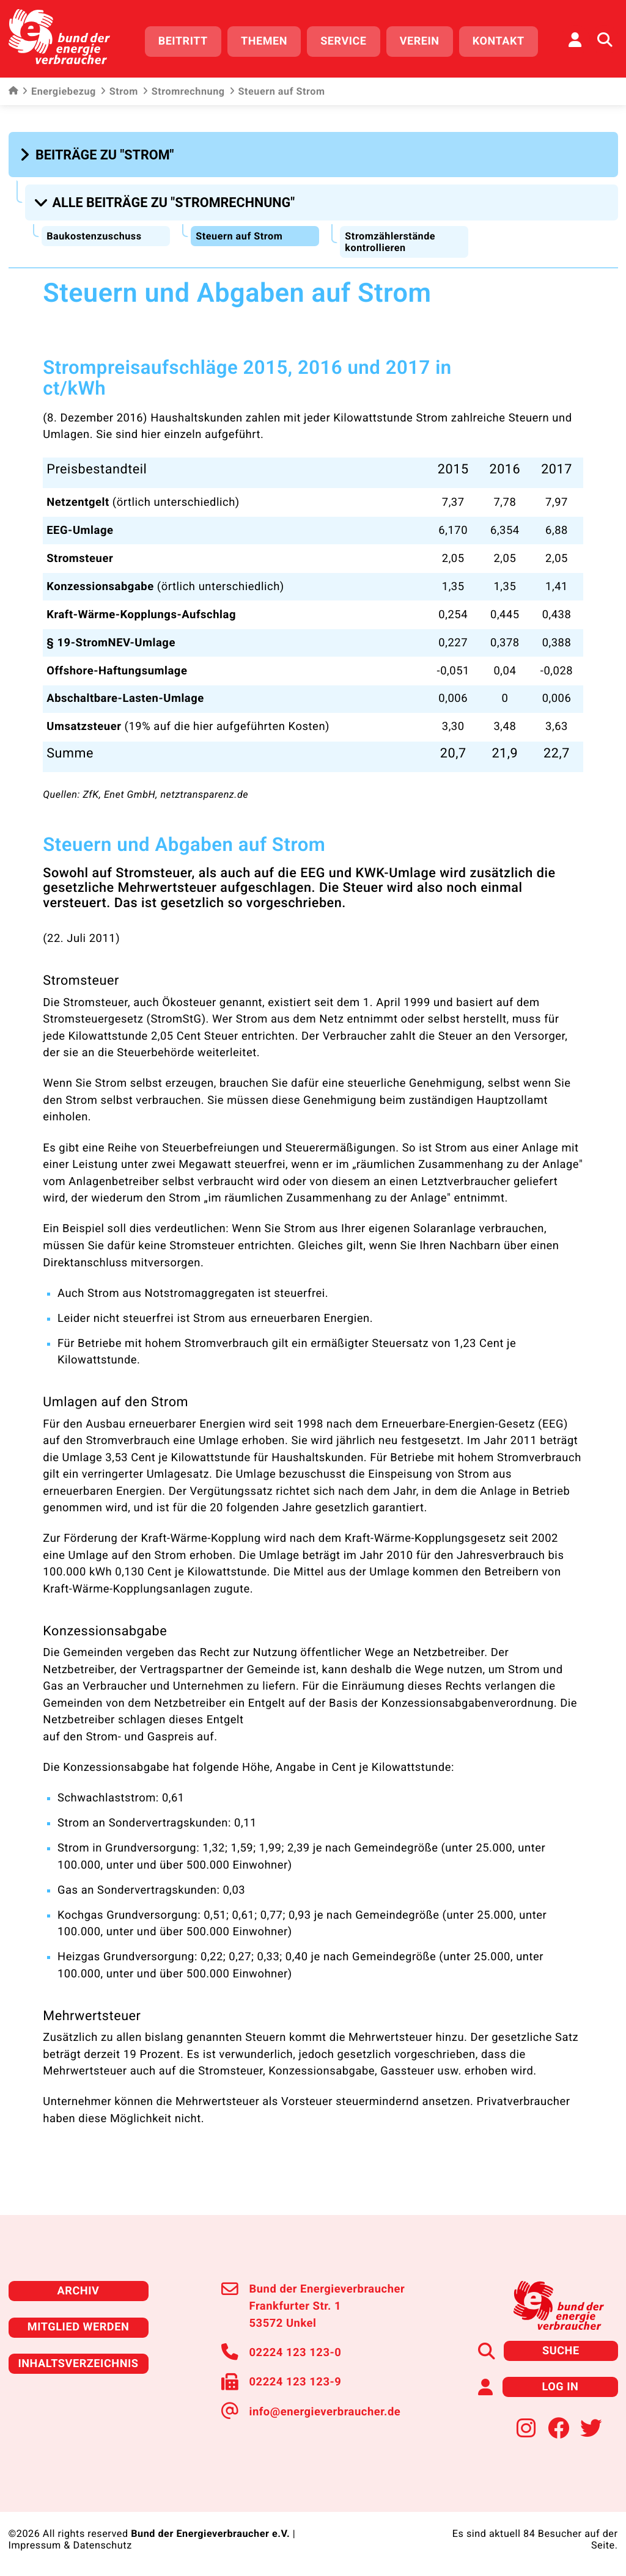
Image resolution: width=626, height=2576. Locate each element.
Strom (119, 91)
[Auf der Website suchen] (604, 39)
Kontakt (499, 41)
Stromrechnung (183, 91)
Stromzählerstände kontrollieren (390, 240)
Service (343, 41)
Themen (264, 41)
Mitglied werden (78, 2324)
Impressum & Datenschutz (70, 2542)
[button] (99, 153)
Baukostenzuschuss (93, 234)
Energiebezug (59, 91)
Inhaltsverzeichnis (78, 2360)
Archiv (78, 2288)
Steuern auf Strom (239, 234)
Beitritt (183, 41)
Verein (420, 41)
